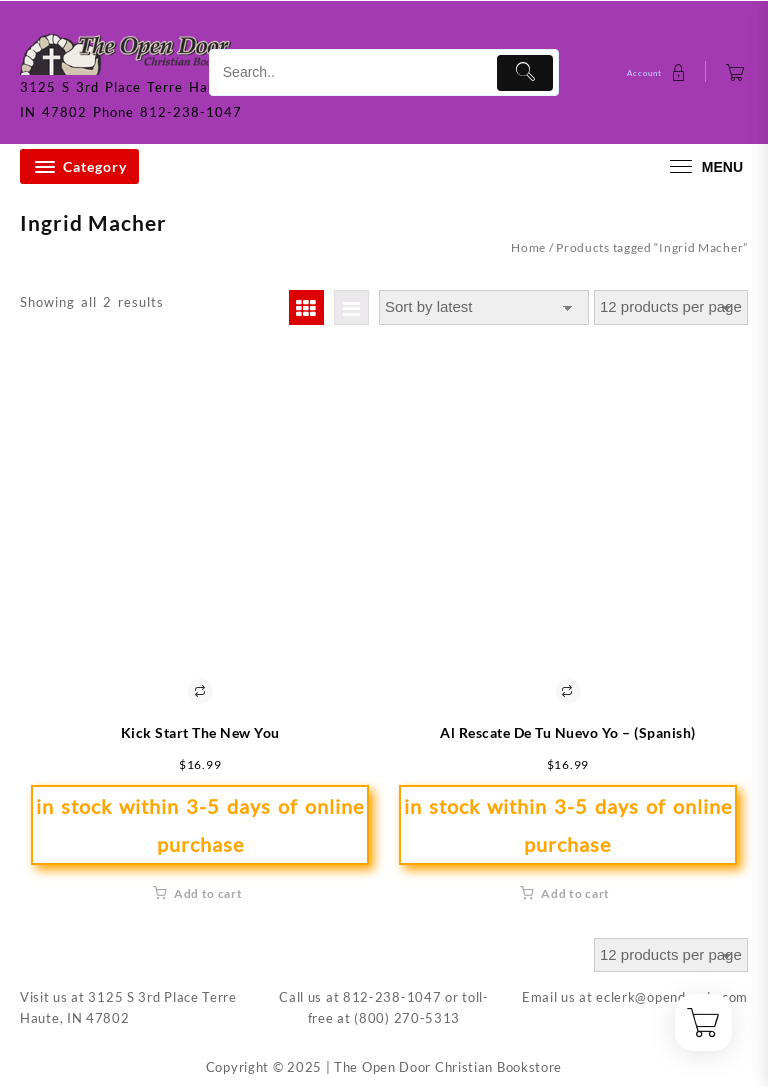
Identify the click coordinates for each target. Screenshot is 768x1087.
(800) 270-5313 (407, 1018)
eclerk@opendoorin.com (672, 997)
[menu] (704, 166)
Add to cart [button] (208, 893)
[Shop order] (484, 307)
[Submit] (525, 73)
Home (528, 247)
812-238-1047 (392, 997)
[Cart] (735, 72)
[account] (659, 72)
